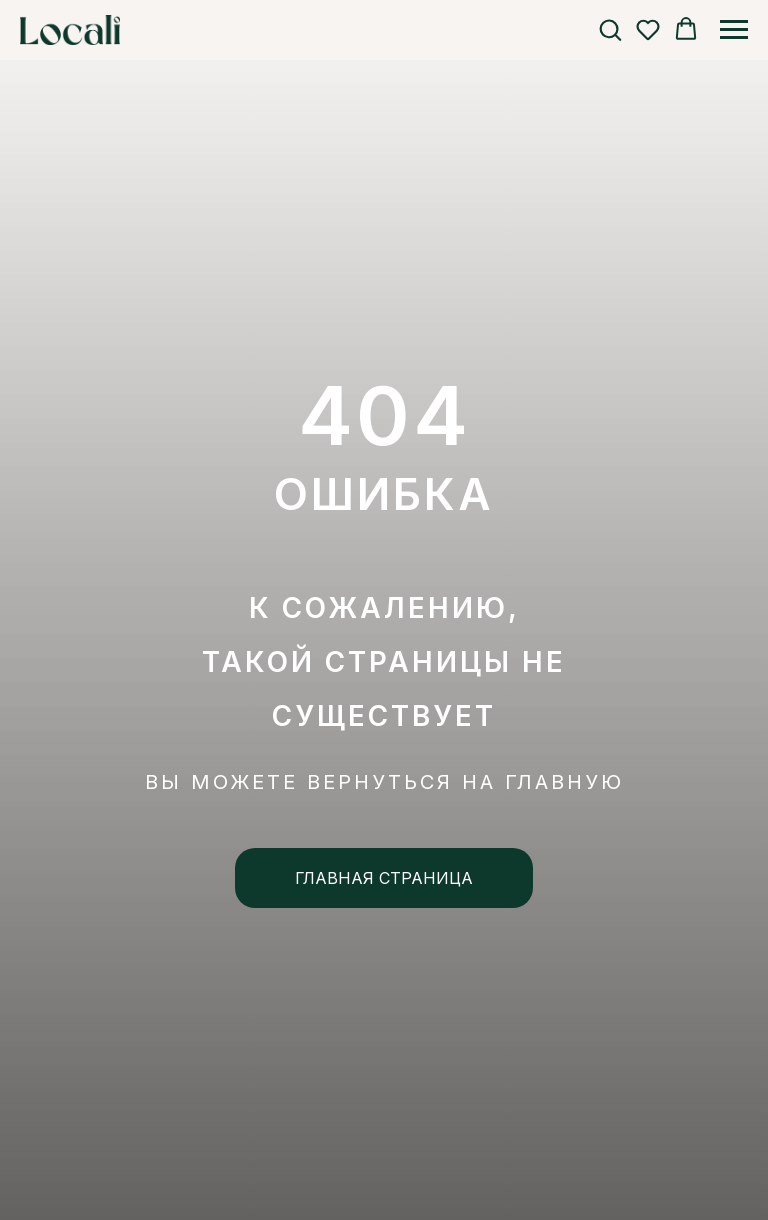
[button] (610, 29)
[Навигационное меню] (734, 30)
